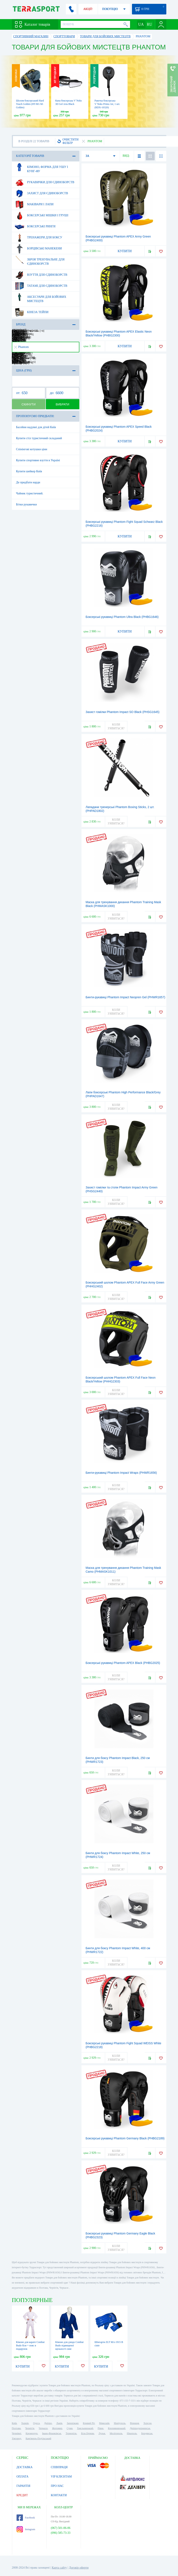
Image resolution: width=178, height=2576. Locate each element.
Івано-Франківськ (51, 2433)
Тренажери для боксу (38, 237)
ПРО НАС (57, 2485)
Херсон (147, 2423)
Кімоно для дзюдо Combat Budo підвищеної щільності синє (69, 2345)
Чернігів (29, 2428)
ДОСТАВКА (25, 2467)
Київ (14, 2423)
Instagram (26, 2529)
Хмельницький (85, 2428)
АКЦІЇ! (88, 9)
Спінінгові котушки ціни (31, 449)
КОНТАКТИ (59, 2495)
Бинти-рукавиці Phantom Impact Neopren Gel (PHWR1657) (125, 997)
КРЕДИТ (22, 2495)
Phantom (21, 347)
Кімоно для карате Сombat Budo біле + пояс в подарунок (30, 2345)
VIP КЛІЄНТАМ (61, 2476)
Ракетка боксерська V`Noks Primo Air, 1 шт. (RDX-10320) (107, 104)
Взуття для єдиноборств (41, 275)
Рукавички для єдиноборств (44, 182)
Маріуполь (120, 2423)
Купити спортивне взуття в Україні (38, 460)
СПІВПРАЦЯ (59, 2467)
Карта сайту (59, 2567)
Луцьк (101, 2433)
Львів (59, 2423)
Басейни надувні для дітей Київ (36, 427)
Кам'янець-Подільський (38, 2438)
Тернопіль (71, 2433)
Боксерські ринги (35, 226)
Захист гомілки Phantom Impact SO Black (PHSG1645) (123, 712)
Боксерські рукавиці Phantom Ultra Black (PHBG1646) (122, 617)
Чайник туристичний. (29, 493)
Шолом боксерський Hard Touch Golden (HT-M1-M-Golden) (30, 104)
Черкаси (43, 2428)
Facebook (26, 2517)
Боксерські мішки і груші (41, 215)
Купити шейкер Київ (29, 471)
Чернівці (16, 2433)
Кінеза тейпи (32, 312)
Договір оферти (79, 2567)
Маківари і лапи (34, 204)
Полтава (16, 2428)
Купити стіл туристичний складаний (39, 438)
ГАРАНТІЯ (23, 2485)
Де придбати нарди (28, 482)
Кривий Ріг (89, 2423)
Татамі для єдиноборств (41, 286)
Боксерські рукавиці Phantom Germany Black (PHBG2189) (125, 2138)
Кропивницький (116, 2428)
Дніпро (48, 2423)
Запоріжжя (72, 2423)
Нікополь (132, 2433)
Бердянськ (147, 2433)
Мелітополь (116, 2433)
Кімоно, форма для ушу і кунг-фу (41, 167)
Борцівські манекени (38, 248)
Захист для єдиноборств (41, 193)
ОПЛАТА (23, 2476)
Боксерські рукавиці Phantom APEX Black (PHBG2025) (123, 1663)
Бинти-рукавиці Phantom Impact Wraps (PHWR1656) (121, 1472)
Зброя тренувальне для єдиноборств (40, 260)
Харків (25, 2423)
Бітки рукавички (26, 504)
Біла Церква (87, 2433)
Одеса (36, 2423)
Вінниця (134, 2423)
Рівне (100, 2428)
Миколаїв (104, 2423)
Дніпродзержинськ (140, 2428)
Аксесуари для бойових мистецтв (40, 297)
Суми (70, 2428)
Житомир (57, 2428)
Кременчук (32, 2433)
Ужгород (16, 2438)
